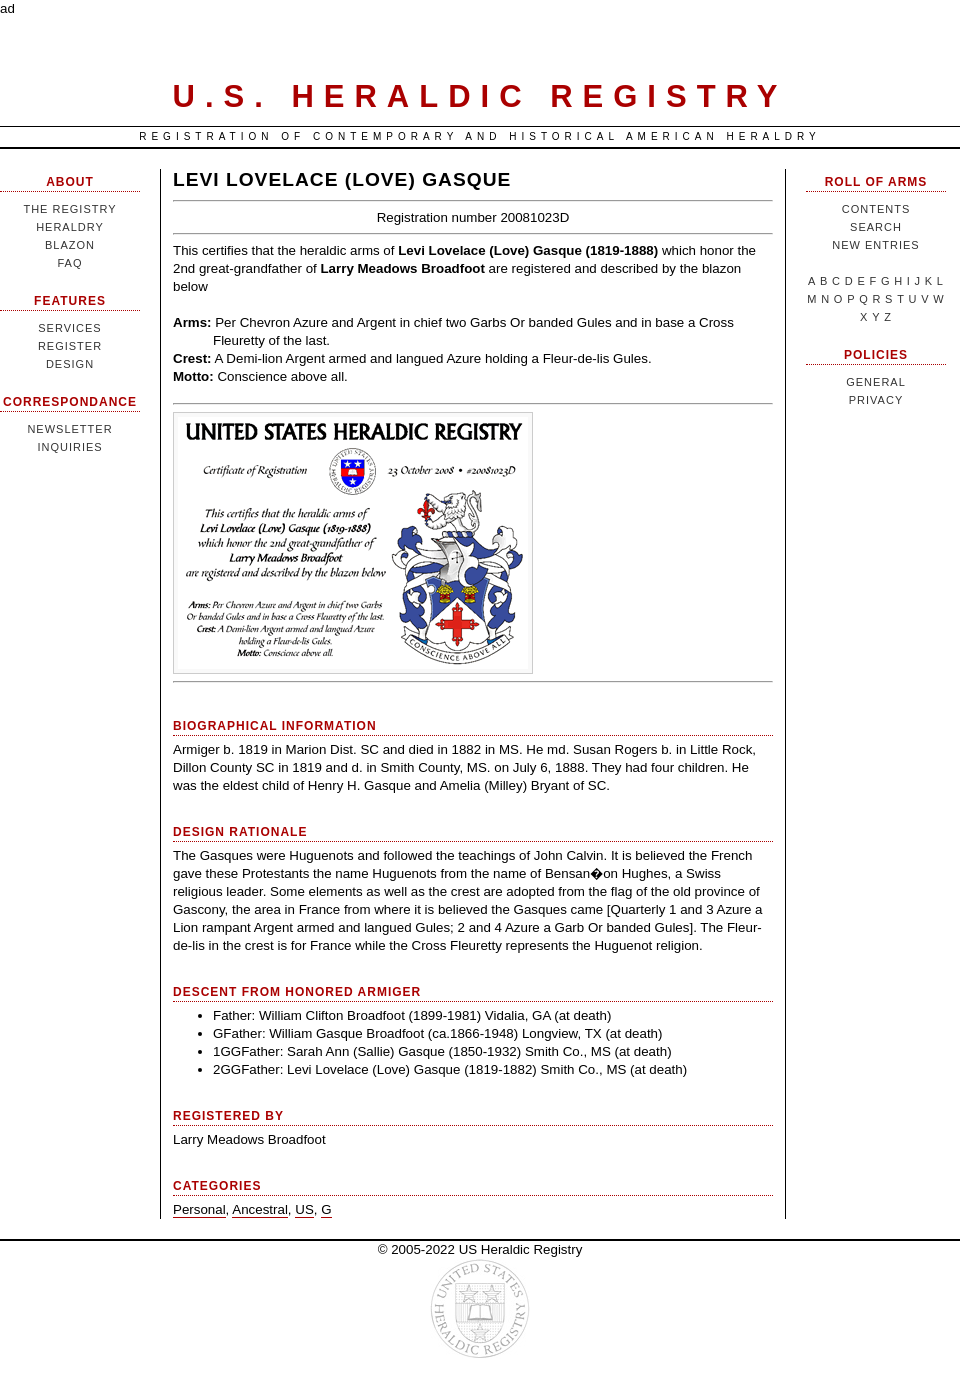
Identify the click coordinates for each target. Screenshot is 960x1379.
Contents (876, 209)
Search (876, 227)
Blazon (70, 245)
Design (70, 364)
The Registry (69, 209)
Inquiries (69, 447)
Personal (199, 1209)
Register (70, 346)
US (304, 1209)
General (876, 382)
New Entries (875, 245)
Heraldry (70, 227)
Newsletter (69, 429)
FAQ (69, 263)
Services (69, 328)
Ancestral (260, 1209)
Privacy (876, 400)
